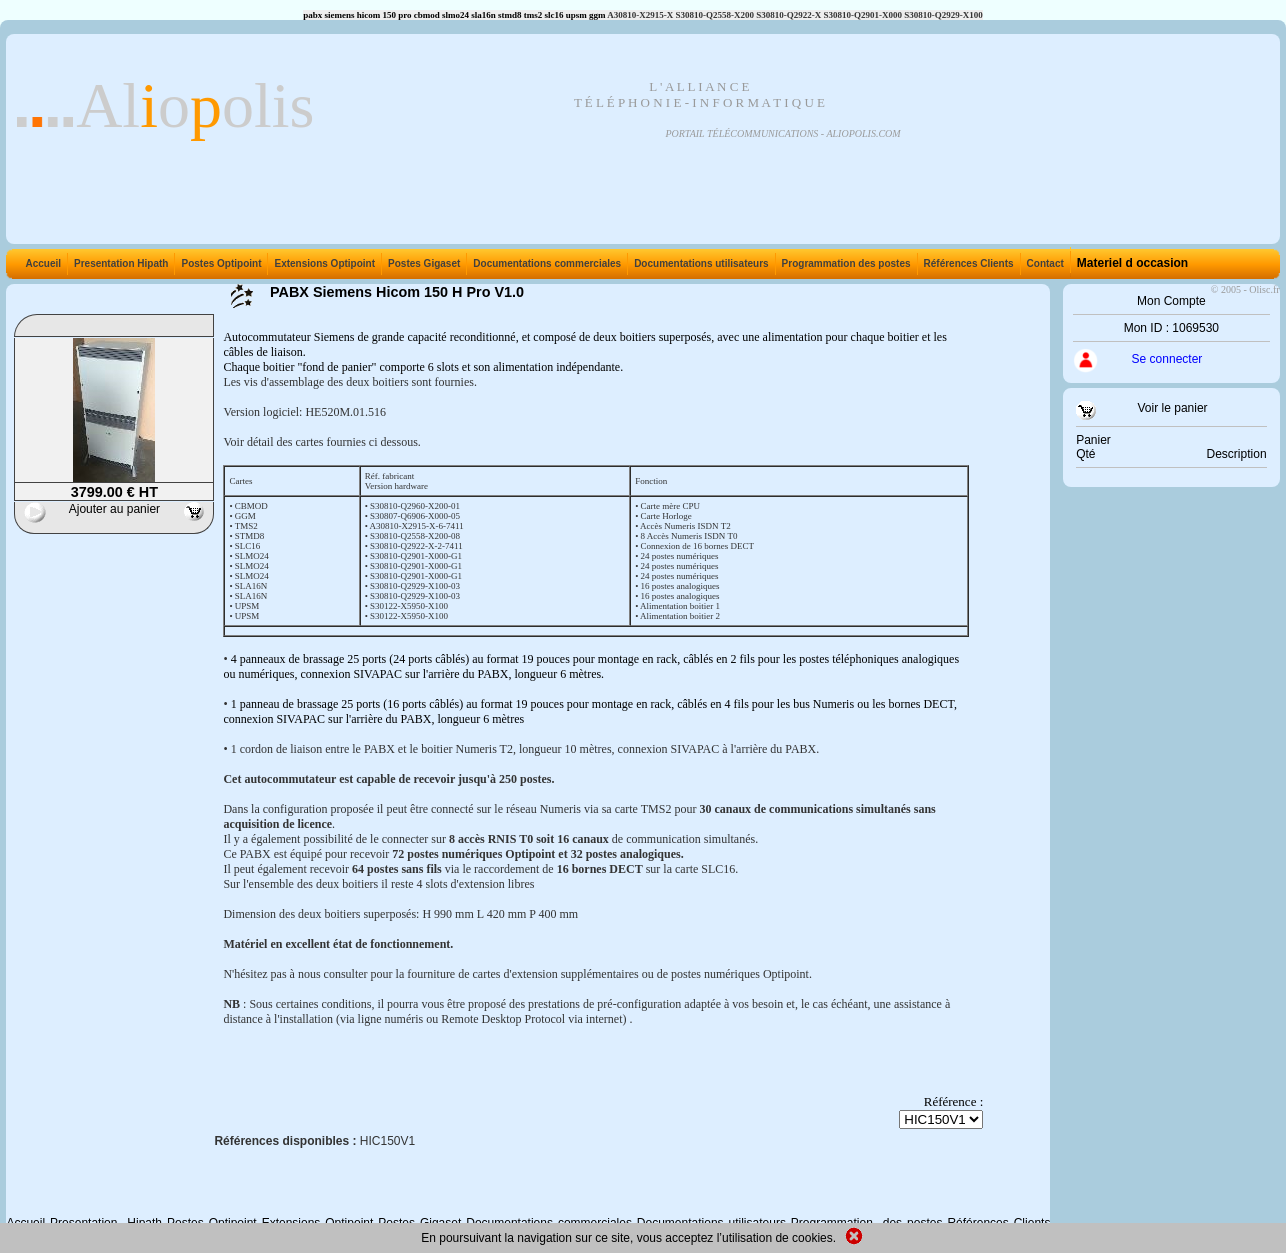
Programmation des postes (844, 263)
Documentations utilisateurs (699, 263)
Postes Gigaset (422, 263)
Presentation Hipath (119, 263)
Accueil (43, 263)
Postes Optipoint (219, 263)
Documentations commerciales (545, 263)
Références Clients (967, 263)
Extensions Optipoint (322, 263)
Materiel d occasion (1130, 263)
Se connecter (1167, 359)
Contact (1043, 263)
